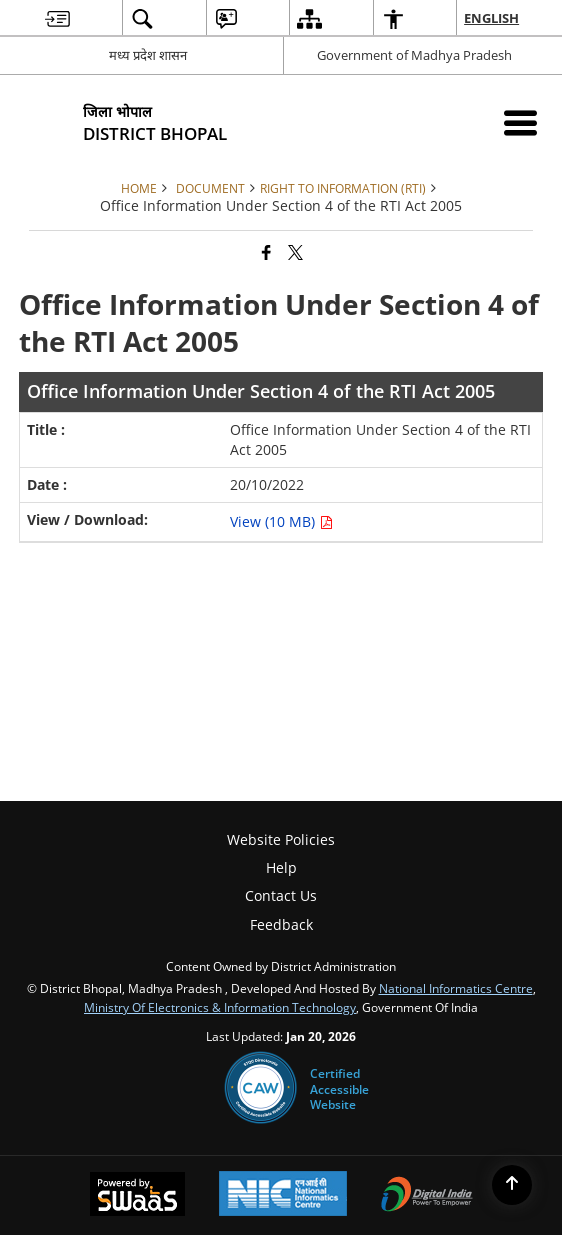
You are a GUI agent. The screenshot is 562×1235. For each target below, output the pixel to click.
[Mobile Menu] (520, 122)
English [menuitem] (492, 18)
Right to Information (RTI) (343, 188)
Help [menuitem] (281, 867)
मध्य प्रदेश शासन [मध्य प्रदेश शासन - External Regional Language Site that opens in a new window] (148, 55)
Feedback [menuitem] (281, 924)
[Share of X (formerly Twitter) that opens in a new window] (295, 252)
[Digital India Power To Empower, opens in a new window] (427, 1196)
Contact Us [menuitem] (281, 895)
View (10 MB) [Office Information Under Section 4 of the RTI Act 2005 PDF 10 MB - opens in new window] (281, 521)
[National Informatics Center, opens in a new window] (283, 1195)
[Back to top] (512, 1185)
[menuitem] (57, 18)
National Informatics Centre (456, 988)
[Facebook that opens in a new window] (266, 252)
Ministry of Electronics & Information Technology (220, 1007)
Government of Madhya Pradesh (414, 55)
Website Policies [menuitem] (281, 839)
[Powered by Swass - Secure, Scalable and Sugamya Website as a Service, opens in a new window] (137, 1196)
